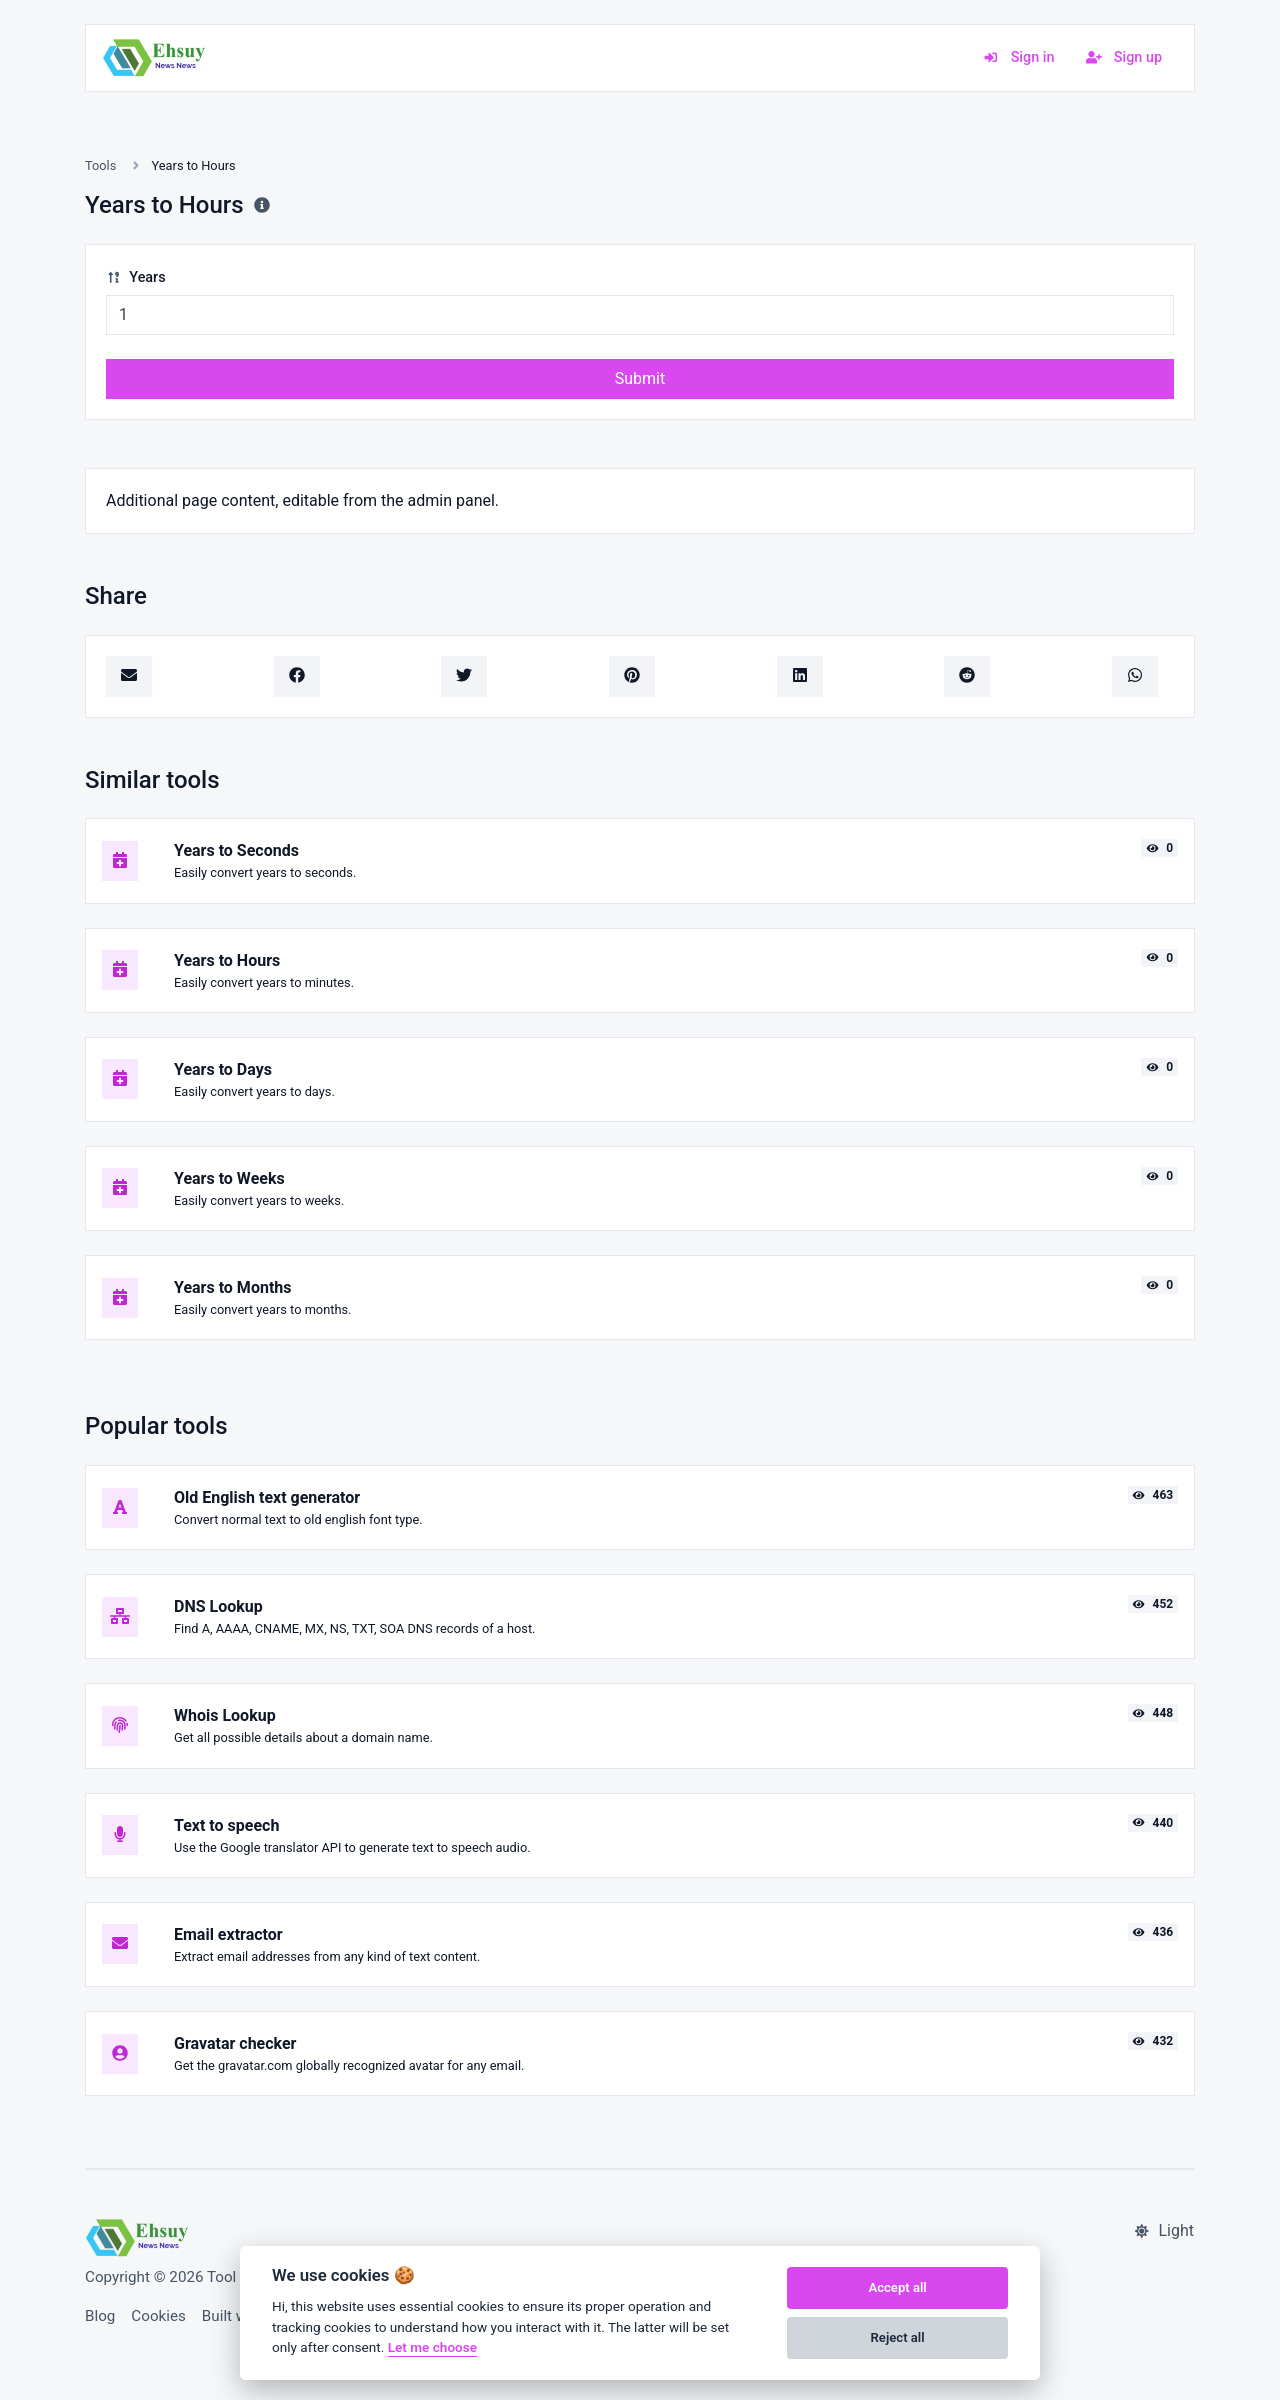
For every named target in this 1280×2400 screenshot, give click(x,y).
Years (136, 277)
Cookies (158, 2316)
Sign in (1018, 57)
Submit (640, 378)
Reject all (898, 2337)
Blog (100, 2316)
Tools (100, 165)
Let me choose (432, 2347)
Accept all (897, 2287)
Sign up (1124, 57)
